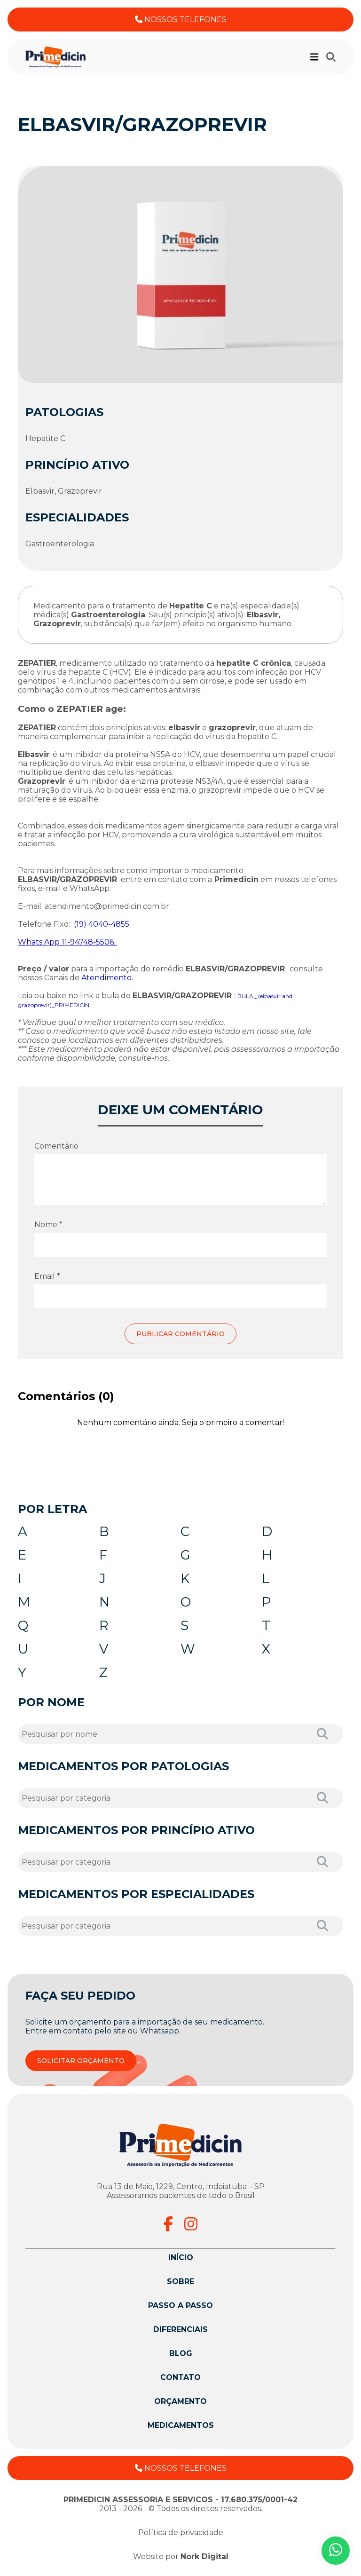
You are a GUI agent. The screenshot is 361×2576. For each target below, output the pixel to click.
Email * (47, 1276)
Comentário (56, 1146)
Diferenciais (180, 2329)
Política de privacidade (180, 2532)
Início (180, 2257)
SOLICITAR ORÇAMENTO (81, 2060)
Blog (180, 2353)
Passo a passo (180, 2305)
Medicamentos (181, 2425)
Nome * (48, 1224)
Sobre (180, 2281)
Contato (180, 2377)
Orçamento (180, 2401)
